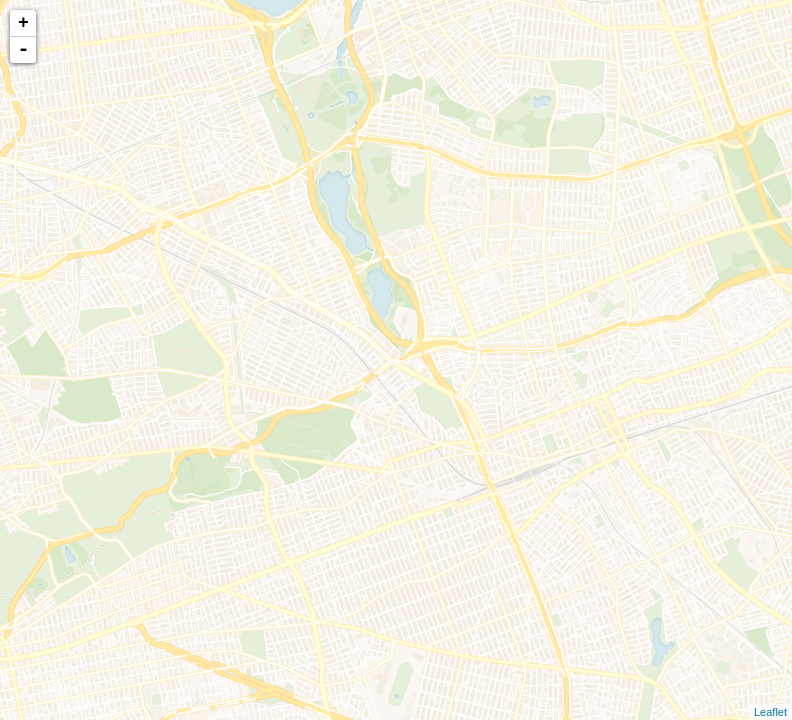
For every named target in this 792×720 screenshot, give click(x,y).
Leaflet (770, 712)
